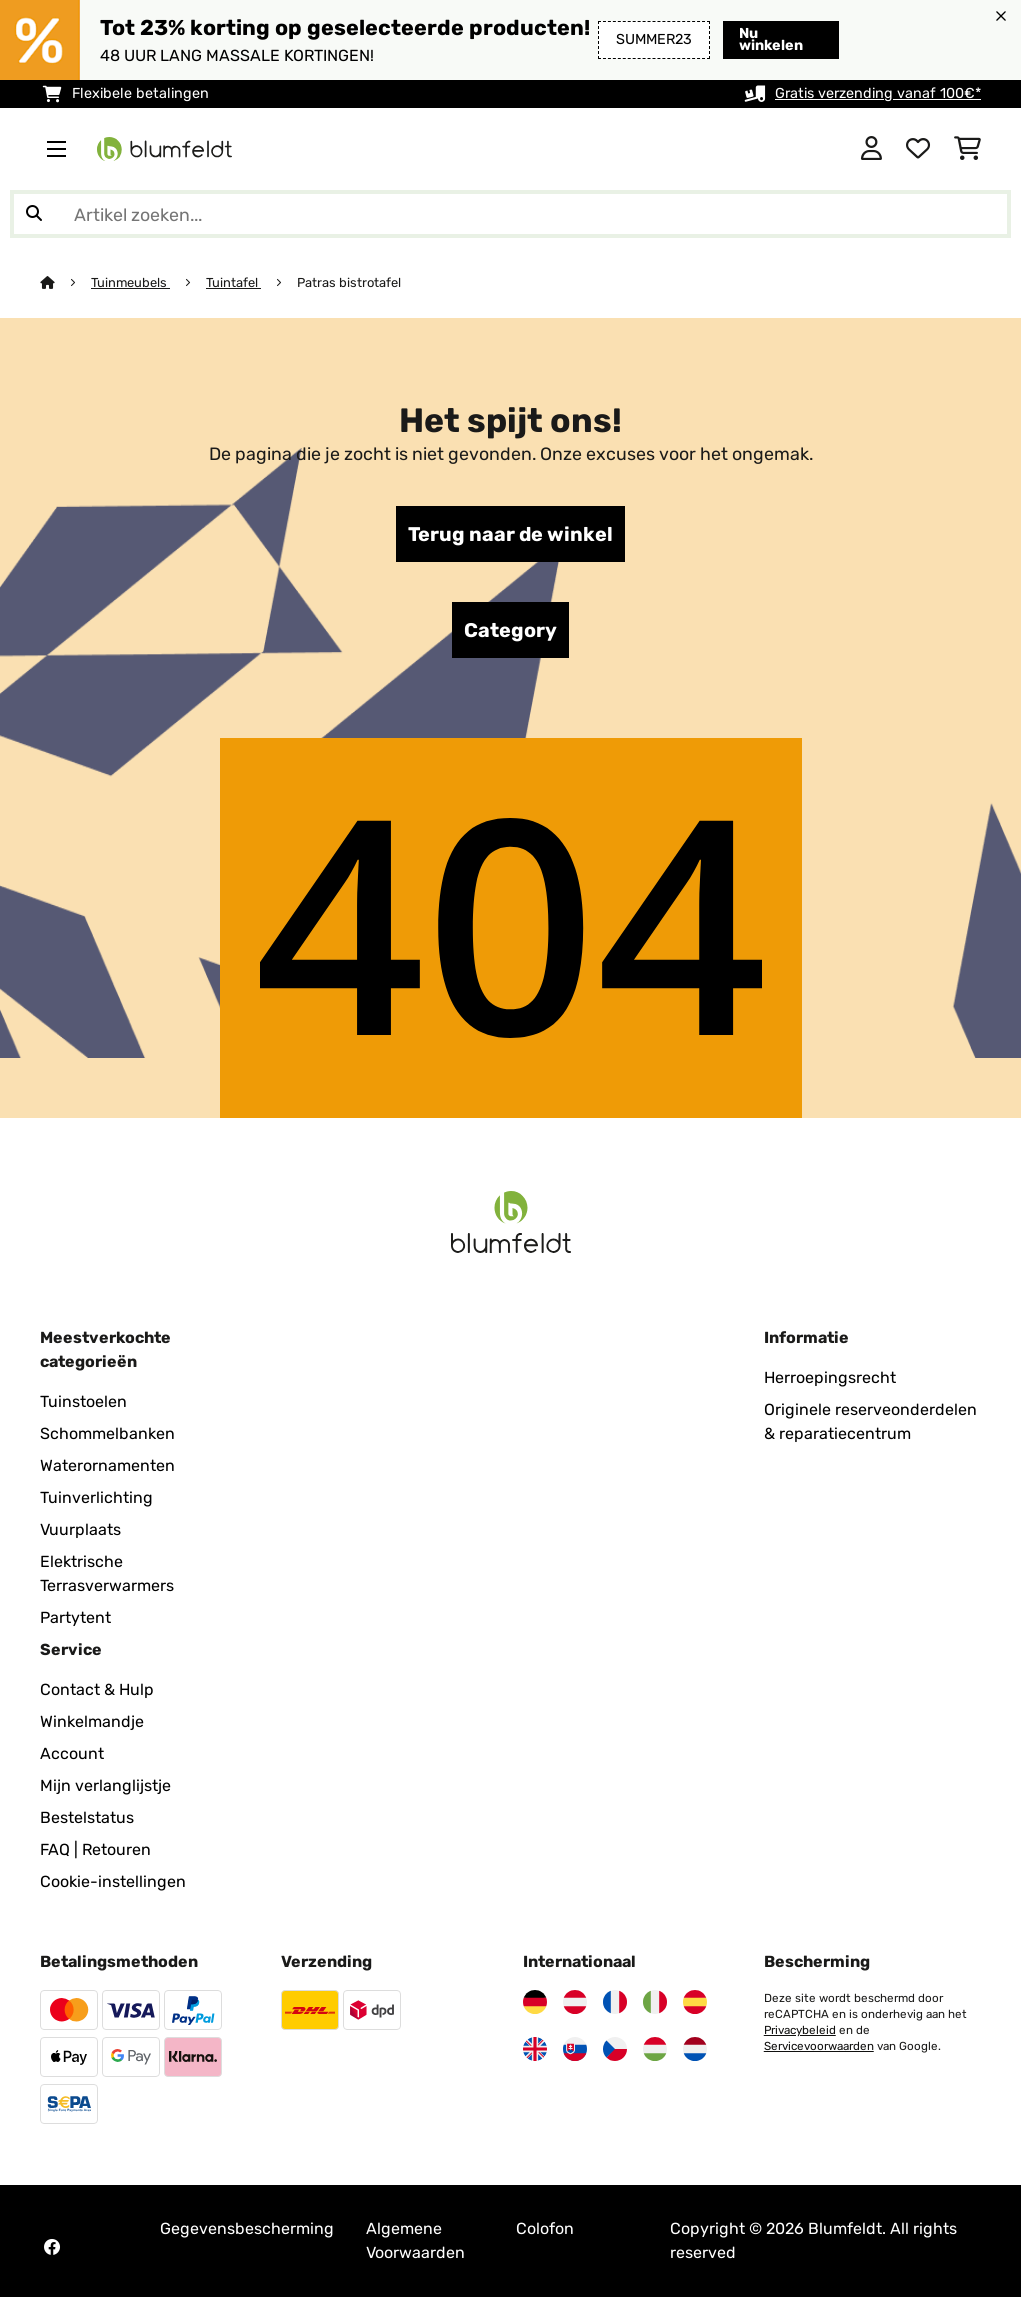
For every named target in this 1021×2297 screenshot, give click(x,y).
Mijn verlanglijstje (105, 1785)
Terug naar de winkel (510, 534)
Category (510, 630)
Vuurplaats (80, 1529)
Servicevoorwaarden (819, 2046)
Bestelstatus (87, 1817)
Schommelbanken (107, 1433)
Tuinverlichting (96, 1497)
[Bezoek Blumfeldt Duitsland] (535, 2002)
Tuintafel (233, 282)
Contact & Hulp (97, 1689)
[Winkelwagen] (967, 149)
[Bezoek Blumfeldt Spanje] (695, 2002)
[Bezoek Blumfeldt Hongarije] (655, 2049)
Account (72, 1753)
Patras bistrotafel (349, 282)
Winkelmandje (92, 1721)
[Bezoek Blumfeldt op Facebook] (52, 2247)
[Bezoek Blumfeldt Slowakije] (575, 2049)
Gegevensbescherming (247, 2228)
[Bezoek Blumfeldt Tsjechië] (615, 2049)
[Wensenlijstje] (918, 149)
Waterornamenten (107, 1465)
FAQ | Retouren (95, 1849)
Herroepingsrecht (830, 1377)
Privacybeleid (800, 2030)
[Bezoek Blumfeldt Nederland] (695, 2049)
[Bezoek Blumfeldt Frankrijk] (615, 2002)
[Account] (871, 149)
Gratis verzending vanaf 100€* (878, 93)
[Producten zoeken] (510, 214)
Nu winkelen (771, 39)
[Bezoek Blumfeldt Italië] (655, 2002)
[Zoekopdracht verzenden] (34, 214)
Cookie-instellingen (113, 1881)
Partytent (75, 1617)
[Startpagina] (65, 282)
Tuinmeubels (130, 282)
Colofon (545, 2228)
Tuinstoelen (83, 1401)
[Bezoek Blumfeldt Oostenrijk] (575, 2002)
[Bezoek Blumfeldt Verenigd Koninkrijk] (535, 2049)
